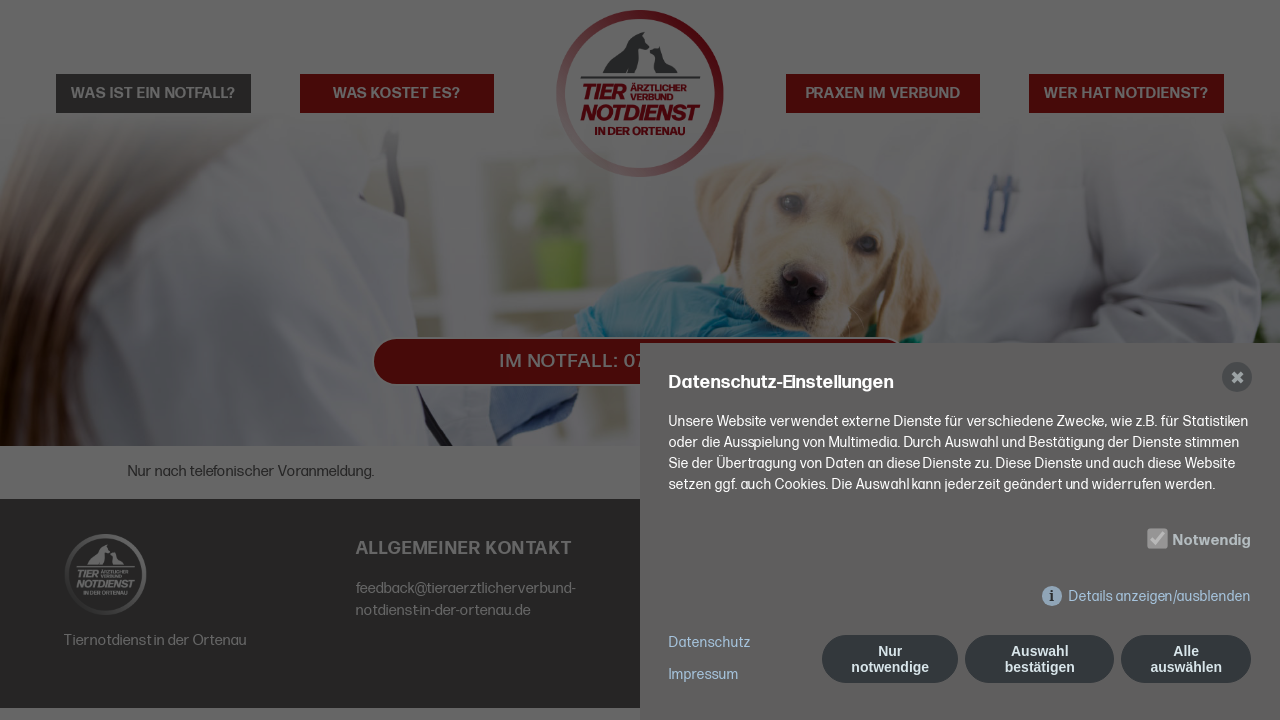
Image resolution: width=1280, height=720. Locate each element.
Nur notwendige (890, 659)
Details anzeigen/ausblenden (1160, 596)
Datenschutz (710, 642)
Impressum (704, 674)
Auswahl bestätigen (1040, 659)
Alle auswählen (1186, 659)
